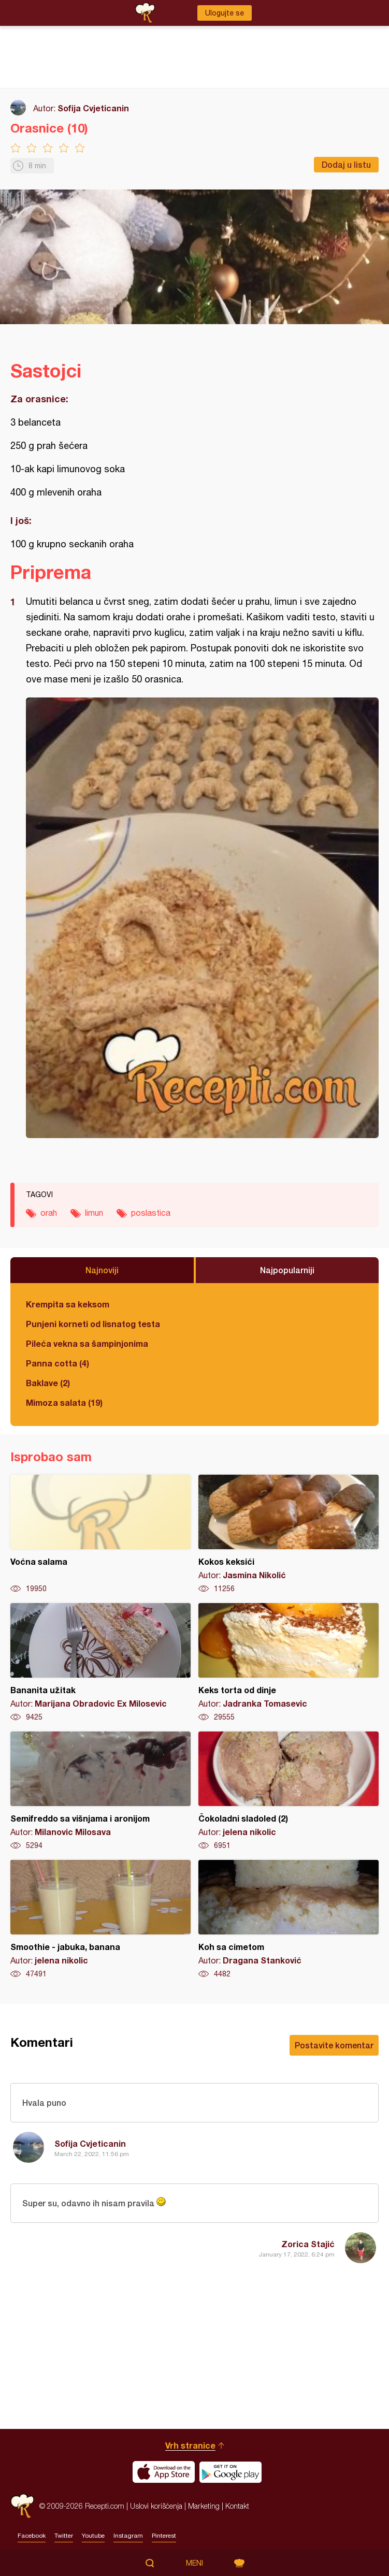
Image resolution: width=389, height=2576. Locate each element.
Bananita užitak (100, 1662)
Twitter (63, 2535)
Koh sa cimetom (288, 1919)
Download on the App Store (164, 2472)
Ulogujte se (224, 13)
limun (94, 1212)
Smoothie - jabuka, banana (100, 1919)
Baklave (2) (48, 1383)
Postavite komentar (334, 2045)
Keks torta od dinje (288, 1662)
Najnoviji (102, 1270)
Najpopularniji (287, 1270)
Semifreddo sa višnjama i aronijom (100, 1791)
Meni (194, 2563)
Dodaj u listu (346, 164)
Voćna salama (100, 1534)
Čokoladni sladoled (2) (288, 1791)
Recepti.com (22, 2506)
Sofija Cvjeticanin (93, 108)
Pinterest (164, 2535)
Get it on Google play (230, 2472)
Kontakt (237, 2505)
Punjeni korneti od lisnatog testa (93, 1324)
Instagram (128, 2535)
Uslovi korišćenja (156, 2505)
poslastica (150, 1212)
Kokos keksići (288, 1534)
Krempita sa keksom (67, 1304)
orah (48, 1212)
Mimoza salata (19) (64, 1402)
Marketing (204, 2505)
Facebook (32, 2535)
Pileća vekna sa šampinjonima (87, 1343)
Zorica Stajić (308, 2244)
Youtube (93, 2535)
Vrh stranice (190, 2445)
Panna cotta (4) (57, 1363)
